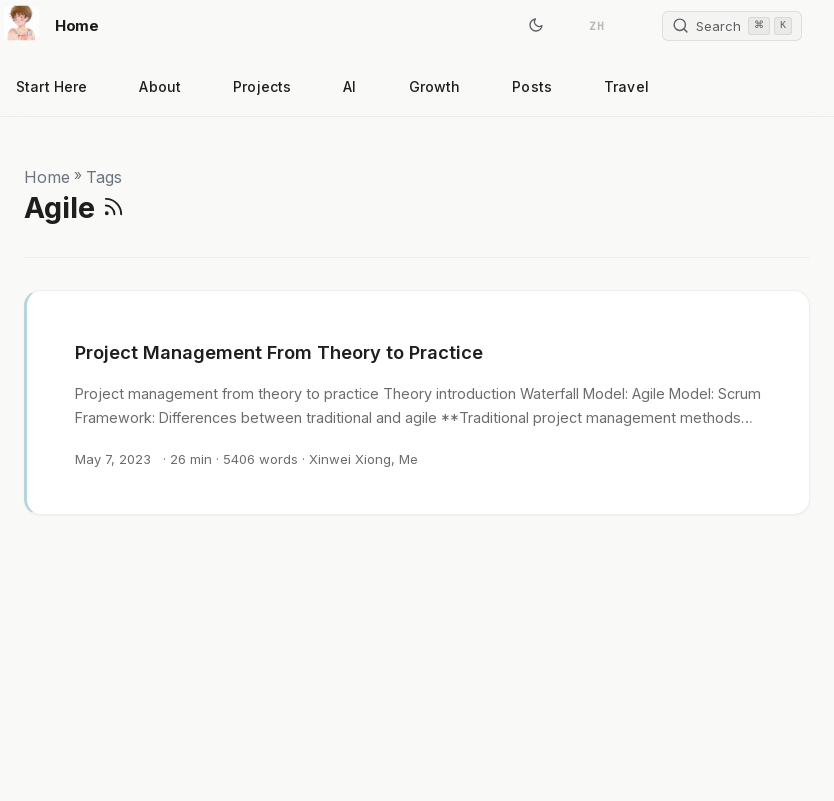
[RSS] (113, 207)
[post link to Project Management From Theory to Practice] (418, 402)
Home (51, 22)
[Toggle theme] (536, 26)
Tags (104, 177)
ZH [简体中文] (597, 26)
